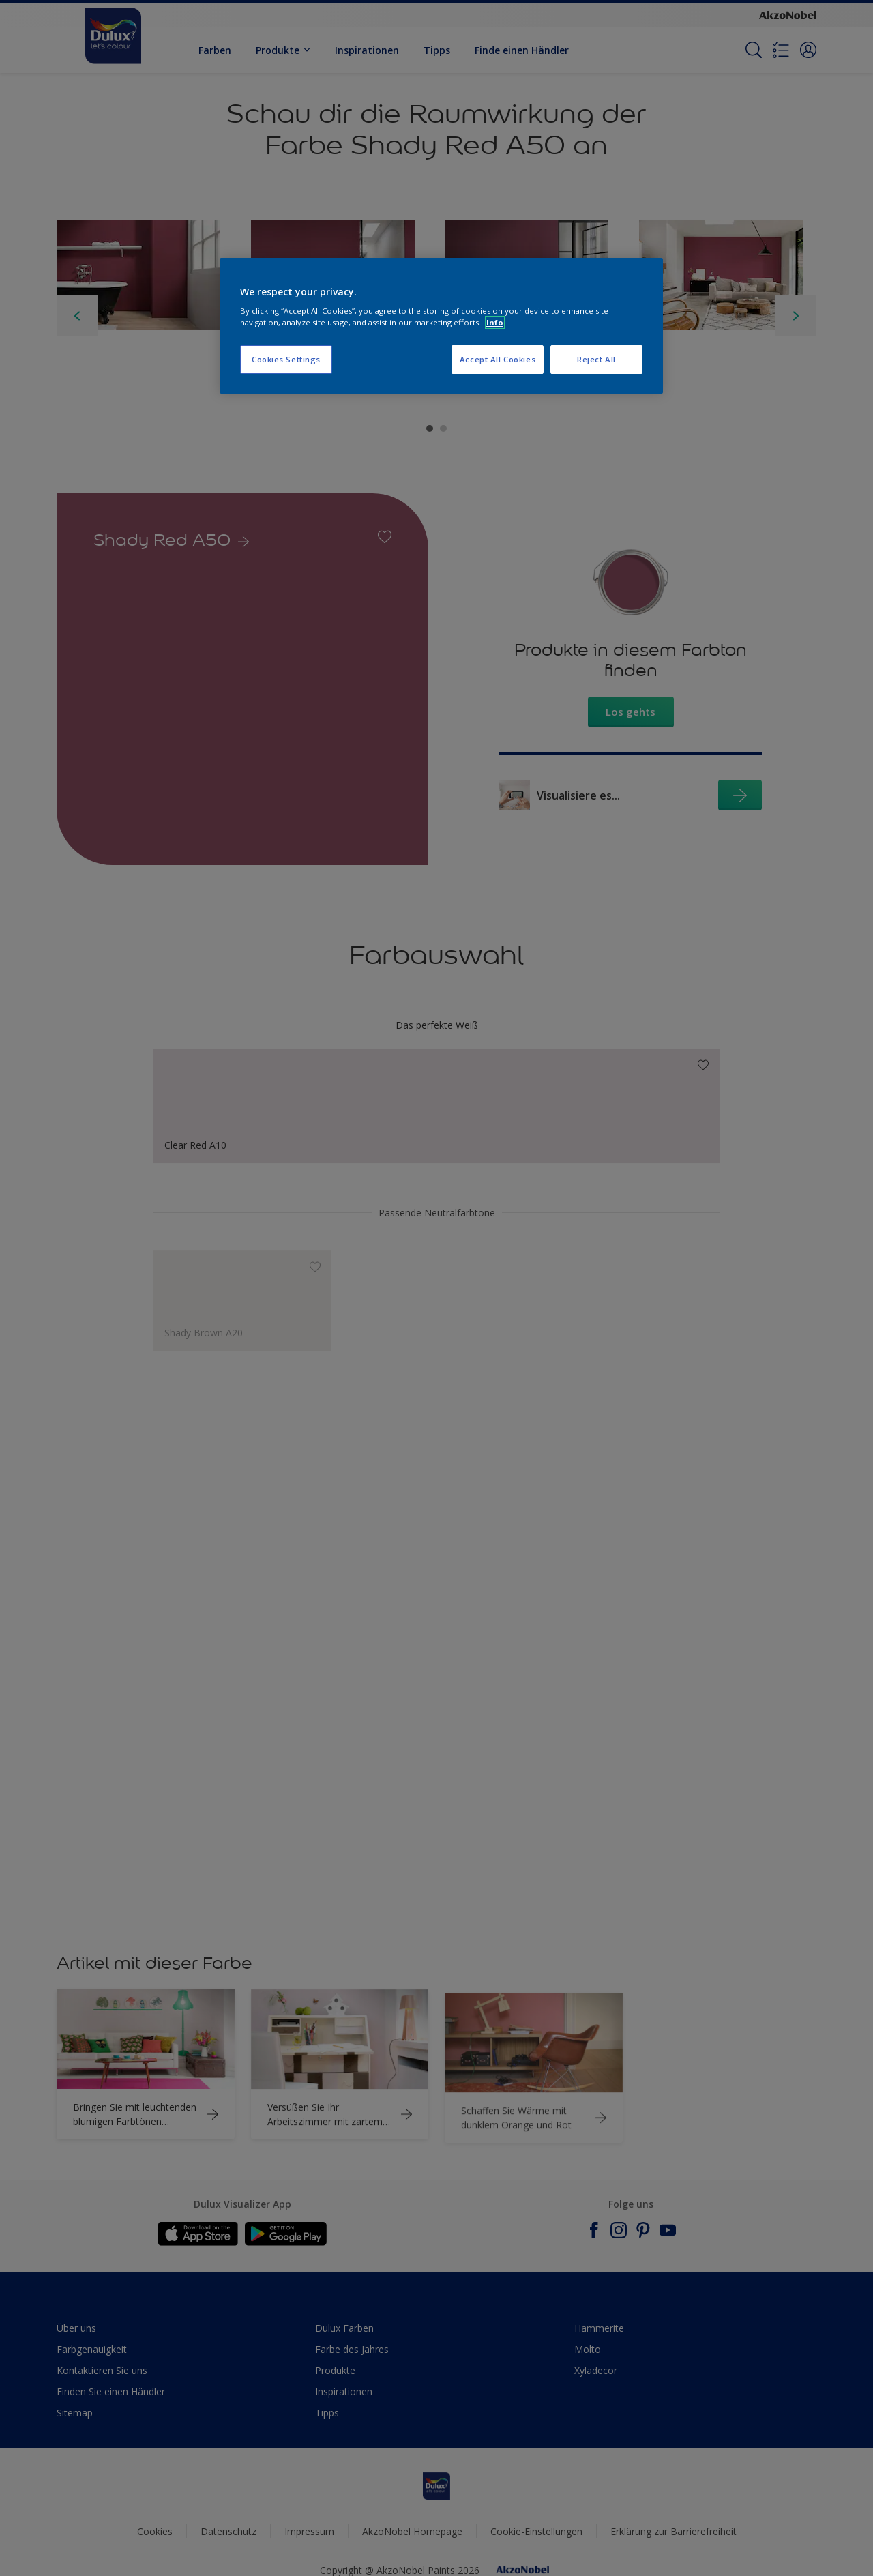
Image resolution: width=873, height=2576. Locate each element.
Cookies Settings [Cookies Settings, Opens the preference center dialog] (286, 359)
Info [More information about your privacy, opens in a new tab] (494, 322)
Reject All (596, 359)
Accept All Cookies (497, 359)
